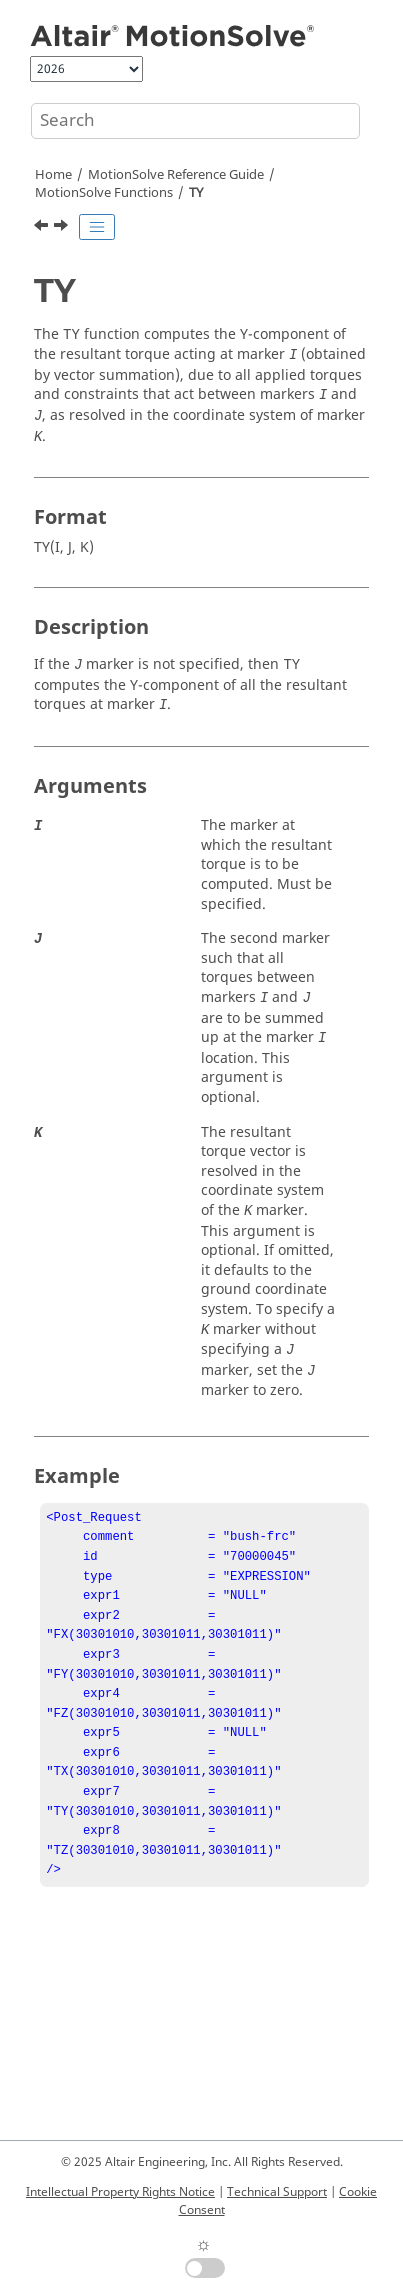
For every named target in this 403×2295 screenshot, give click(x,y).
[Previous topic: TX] (43, 228)
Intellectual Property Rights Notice (120, 2192)
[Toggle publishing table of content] (97, 227)
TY (196, 193)
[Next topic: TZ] (63, 228)
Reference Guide (176, 175)
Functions (104, 193)
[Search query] (195, 121)
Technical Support (277, 2192)
